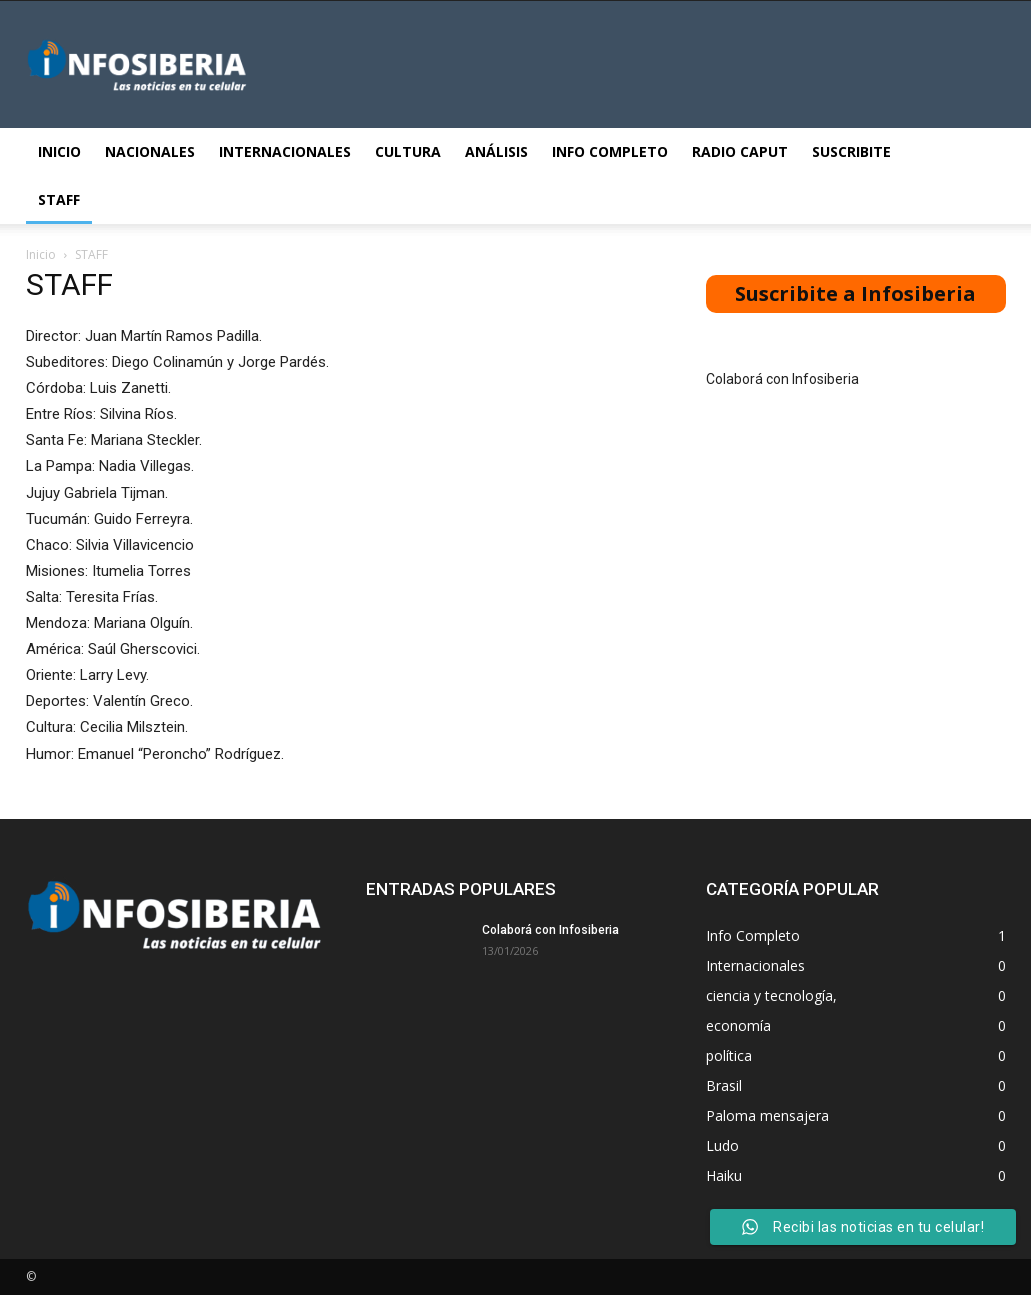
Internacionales (285, 151)
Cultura (408, 151)
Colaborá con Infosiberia (782, 379)
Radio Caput (740, 151)
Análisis (496, 151)
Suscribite (851, 151)
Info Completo (610, 151)
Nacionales (150, 151)
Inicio (59, 151)
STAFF (59, 199)
